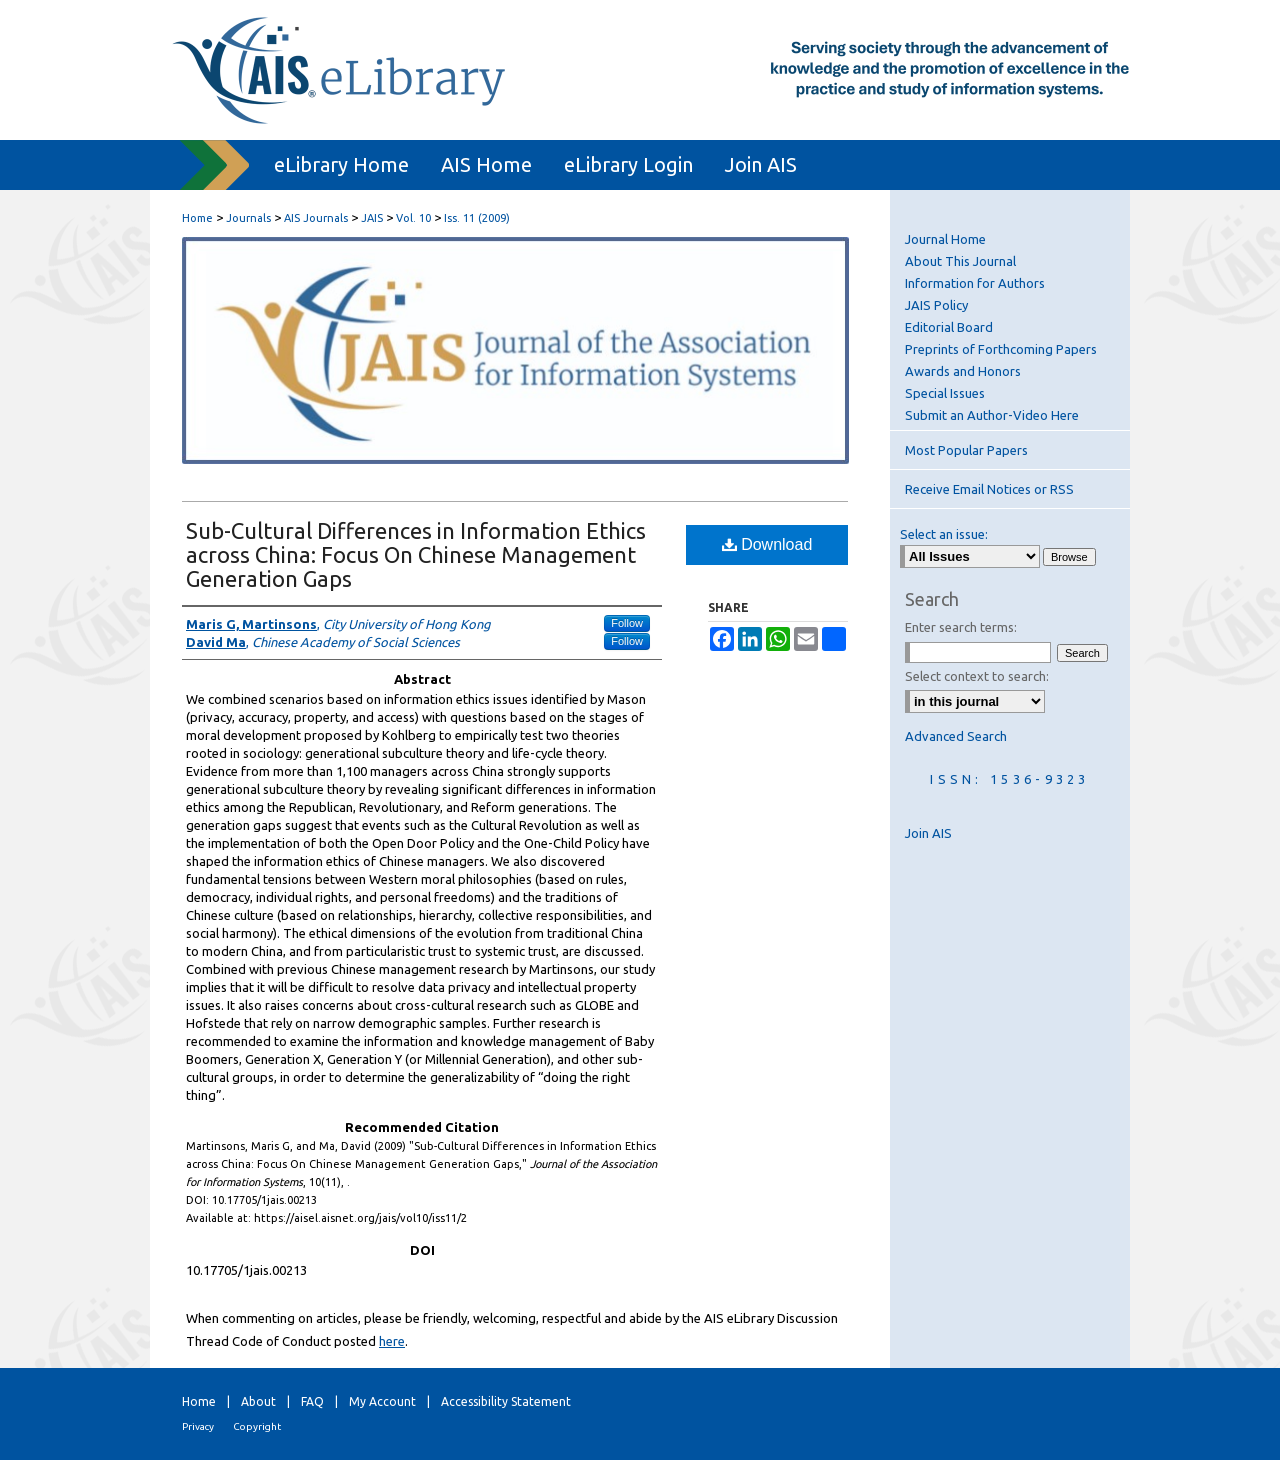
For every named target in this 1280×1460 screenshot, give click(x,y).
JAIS (372, 218)
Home (197, 218)
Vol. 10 (413, 218)
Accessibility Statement (506, 1401)
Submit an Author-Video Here (992, 415)
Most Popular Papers (966, 450)
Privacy (198, 1426)
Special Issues (945, 393)
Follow (627, 623)
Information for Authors (975, 283)
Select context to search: (977, 676)
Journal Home (945, 239)
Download (767, 544)
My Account (382, 1401)
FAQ (312, 1401)
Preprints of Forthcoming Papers (1001, 349)
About (258, 1401)
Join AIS (928, 833)
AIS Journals (316, 218)
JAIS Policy (936, 305)
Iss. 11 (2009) (477, 218)
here (392, 1341)
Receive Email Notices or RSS (989, 489)
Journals (248, 218)
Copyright (257, 1426)
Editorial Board (949, 327)
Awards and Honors (963, 371)
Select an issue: (944, 534)
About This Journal (960, 261)
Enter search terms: (961, 627)
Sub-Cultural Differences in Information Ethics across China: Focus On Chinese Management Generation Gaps (416, 554)
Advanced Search (956, 736)
